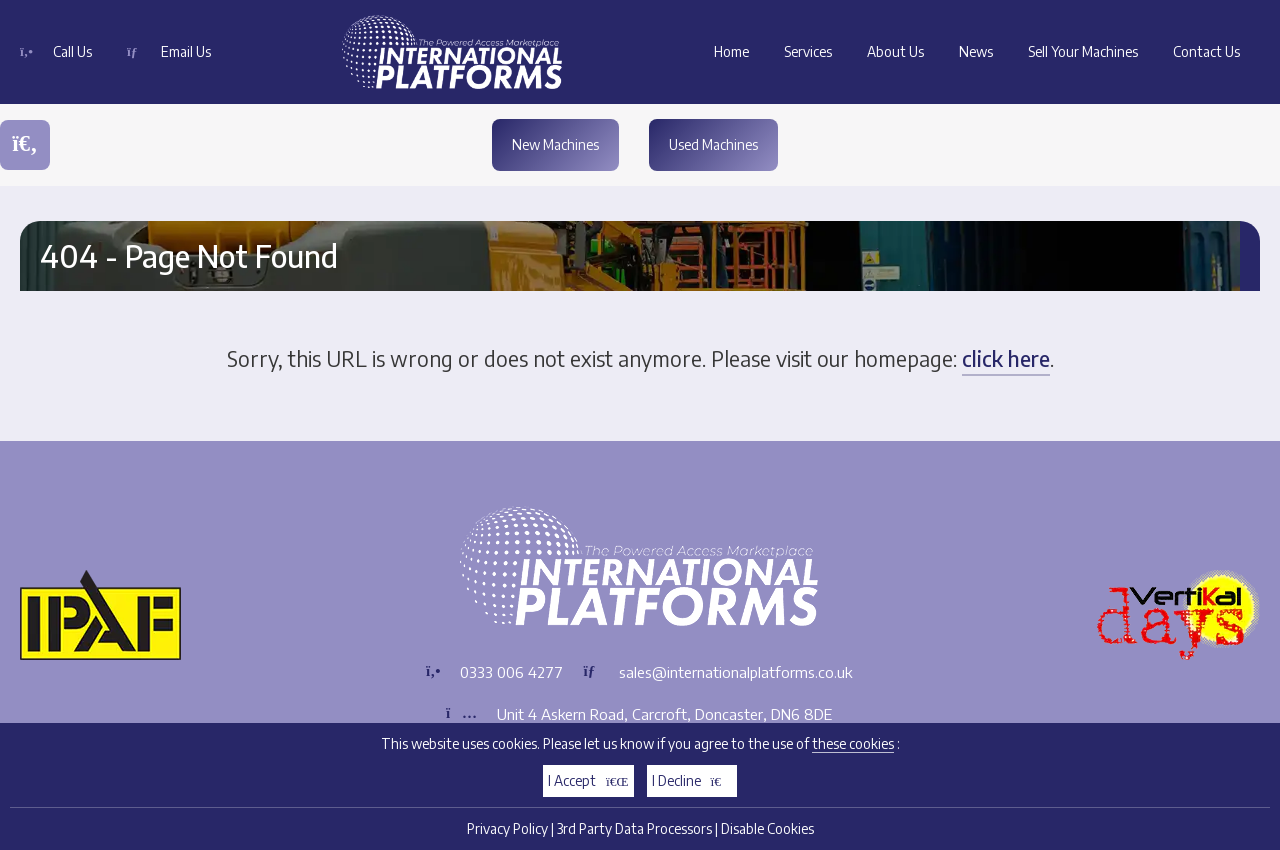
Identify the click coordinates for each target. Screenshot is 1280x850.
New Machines (555, 144)
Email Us (186, 51)
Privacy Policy (507, 834)
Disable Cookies (767, 834)
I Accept (588, 786)
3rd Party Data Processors (634, 834)
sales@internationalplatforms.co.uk (735, 672)
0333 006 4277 (511, 672)
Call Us (72, 51)
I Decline (692, 786)
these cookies (853, 749)
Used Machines (713, 144)
